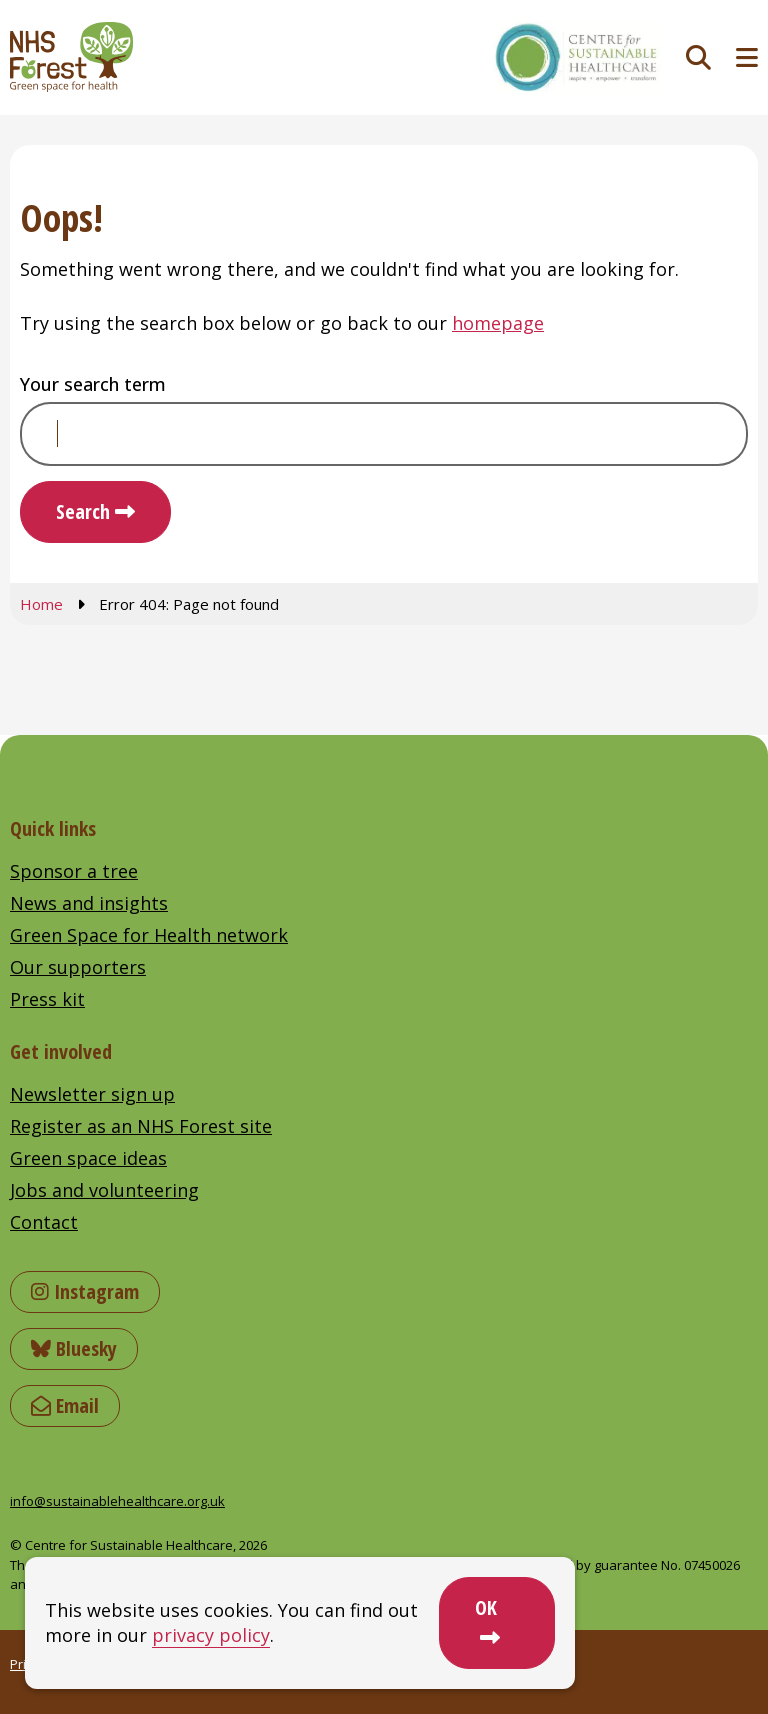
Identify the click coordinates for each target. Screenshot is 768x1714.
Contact (44, 1222)
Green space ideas (88, 1158)
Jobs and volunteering (104, 1190)
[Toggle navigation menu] (747, 57)
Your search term (93, 384)
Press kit (47, 999)
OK (486, 1607)
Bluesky (74, 1348)
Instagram (85, 1291)
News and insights (89, 903)
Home (41, 604)
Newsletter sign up (92, 1094)
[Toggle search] (698, 57)
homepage (498, 323)
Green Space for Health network (149, 935)
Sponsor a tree (74, 871)
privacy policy (211, 1635)
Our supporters (78, 967)
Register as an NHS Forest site (141, 1126)
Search (83, 511)
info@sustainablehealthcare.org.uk (117, 1501)
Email (65, 1405)
